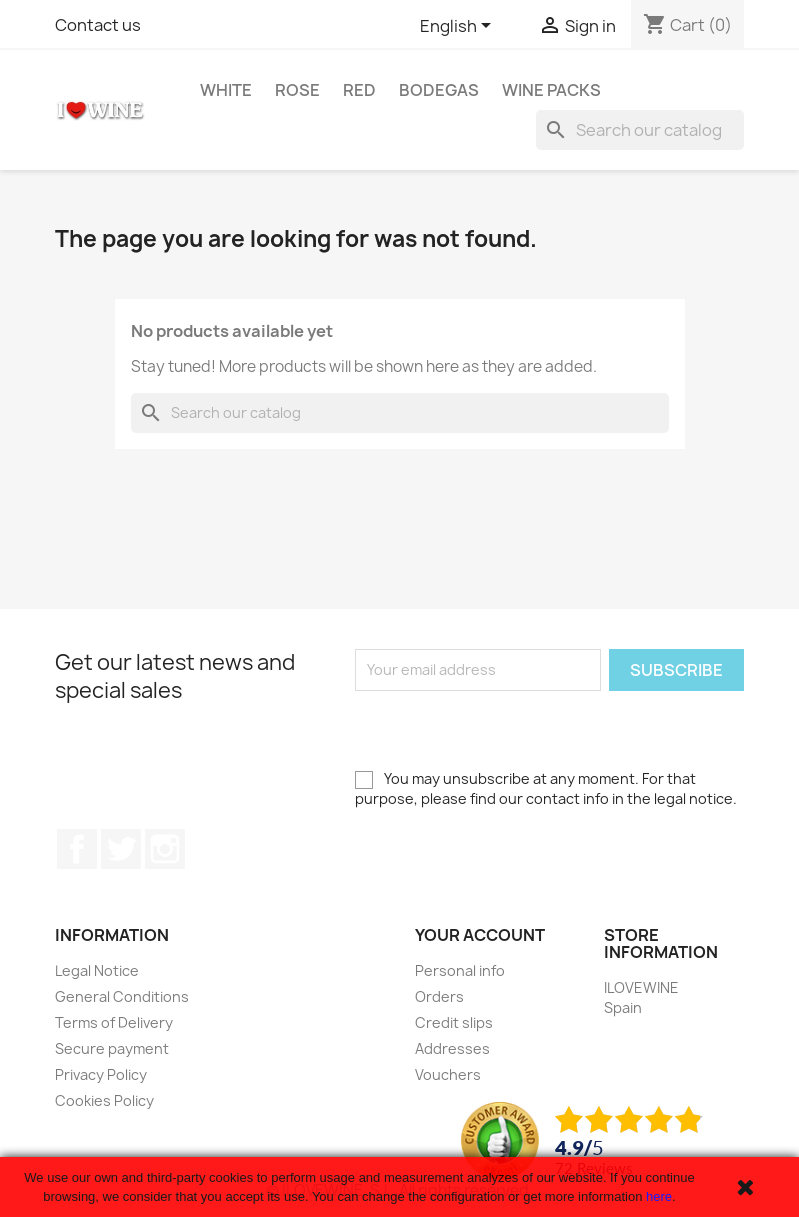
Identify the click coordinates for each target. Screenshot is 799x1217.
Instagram (165, 849)
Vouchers (448, 1074)
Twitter (121, 849)
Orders (439, 996)
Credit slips (454, 1022)
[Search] (640, 130)
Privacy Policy (101, 1074)
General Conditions (122, 996)
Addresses (452, 1048)
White (226, 90)
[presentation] (507, 730)
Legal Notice (97, 970)
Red (359, 90)
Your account (480, 935)
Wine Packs (551, 90)
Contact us (98, 25)
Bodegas (439, 90)
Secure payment (112, 1048)
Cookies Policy (104, 1100)
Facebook (77, 849)
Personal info (460, 970)
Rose (297, 90)
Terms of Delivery (114, 1022)
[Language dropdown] (459, 27)
